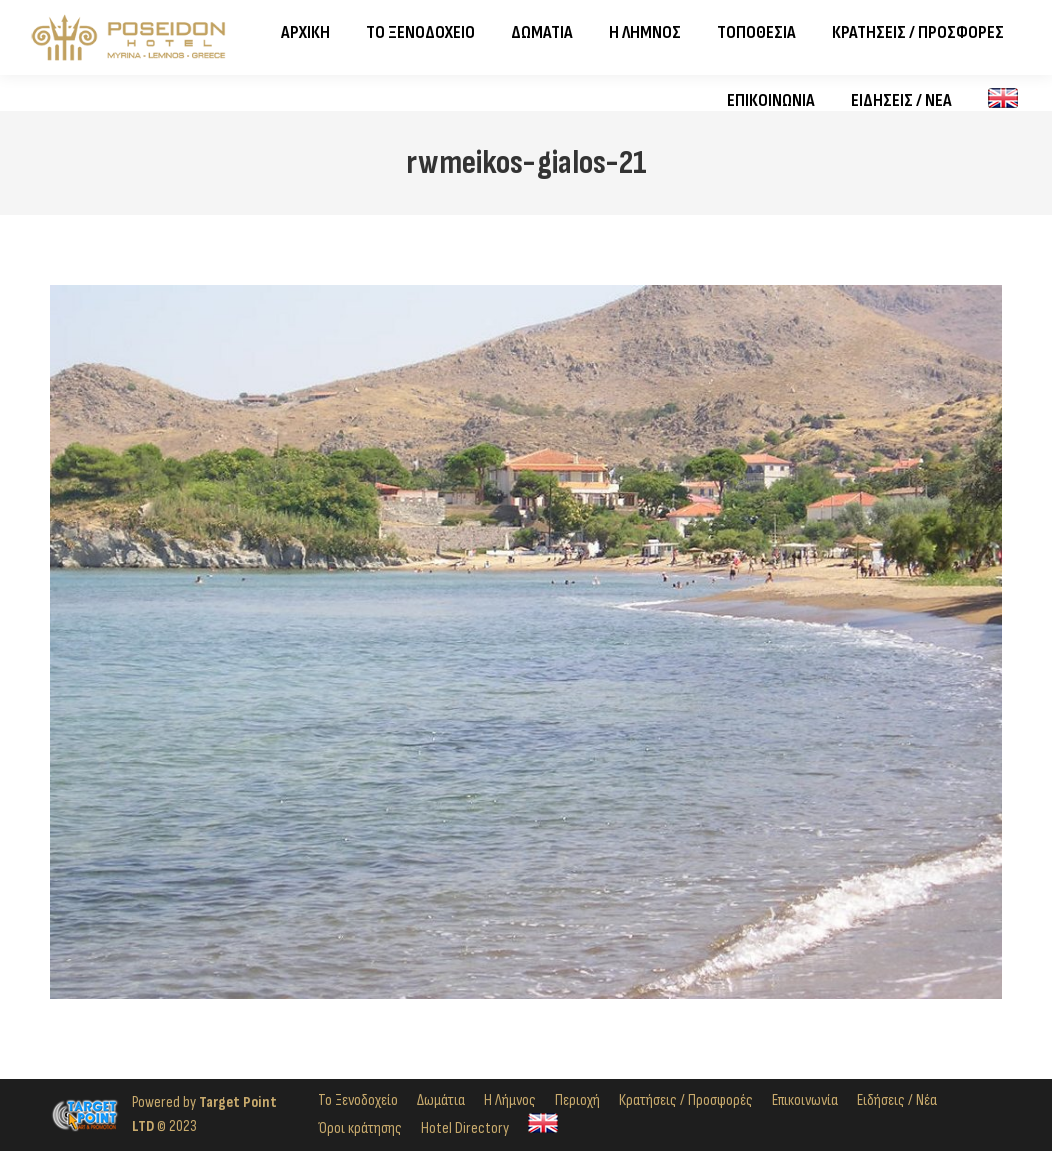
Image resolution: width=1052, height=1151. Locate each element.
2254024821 (206, 18)
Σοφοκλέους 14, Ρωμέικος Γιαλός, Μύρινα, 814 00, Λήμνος (459, 18)
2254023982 (95, 18)
